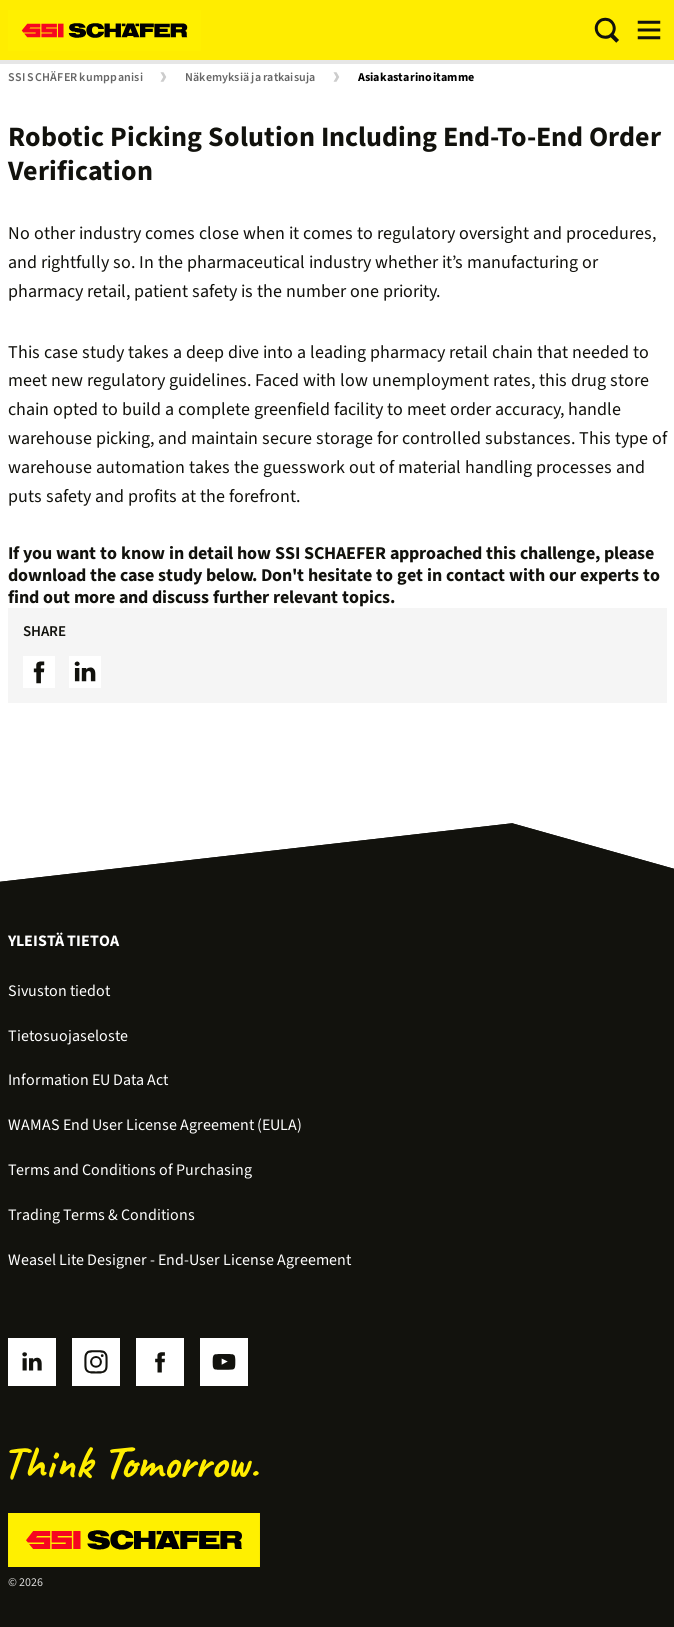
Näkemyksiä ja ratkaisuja (250, 78)
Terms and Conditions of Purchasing (130, 1170)
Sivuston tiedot (59, 991)
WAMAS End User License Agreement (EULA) (155, 1125)
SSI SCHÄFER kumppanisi (75, 78)
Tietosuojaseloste (68, 1036)
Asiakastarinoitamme (416, 78)
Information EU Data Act (88, 1080)
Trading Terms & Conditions (101, 1215)
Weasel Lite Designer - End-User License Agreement (179, 1260)
